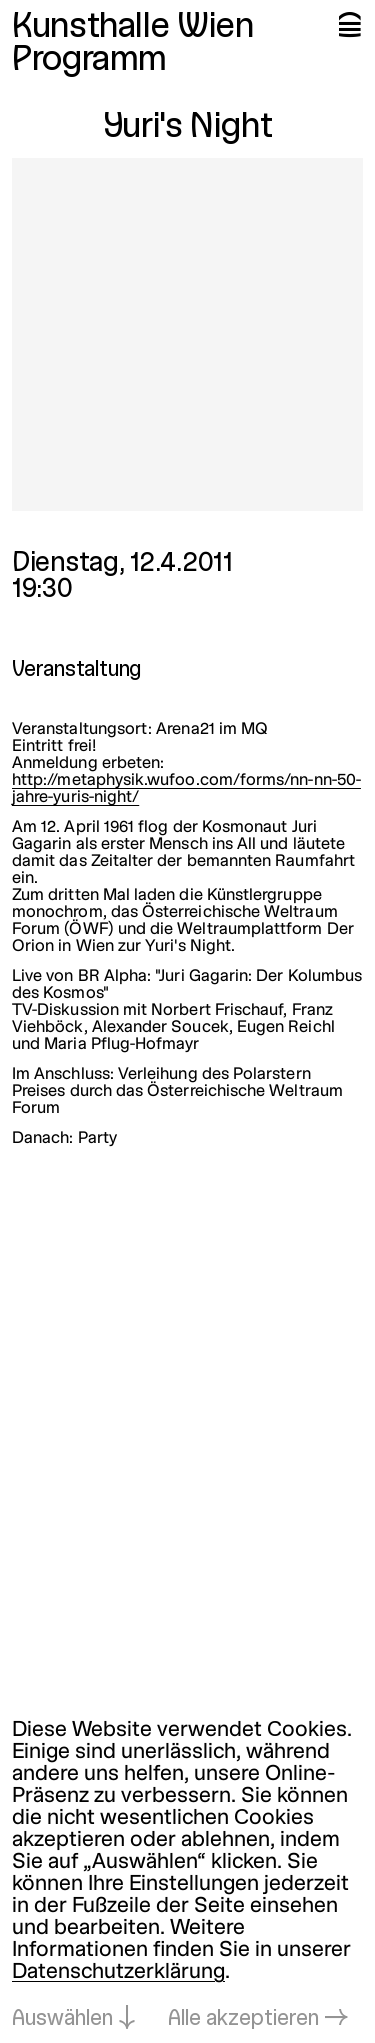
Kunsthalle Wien (133, 28)
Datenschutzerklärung (118, 1972)
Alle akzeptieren (243, 2019)
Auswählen (62, 2019)
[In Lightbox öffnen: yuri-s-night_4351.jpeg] (187, 334)
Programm (89, 61)
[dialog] (187, 1875)
